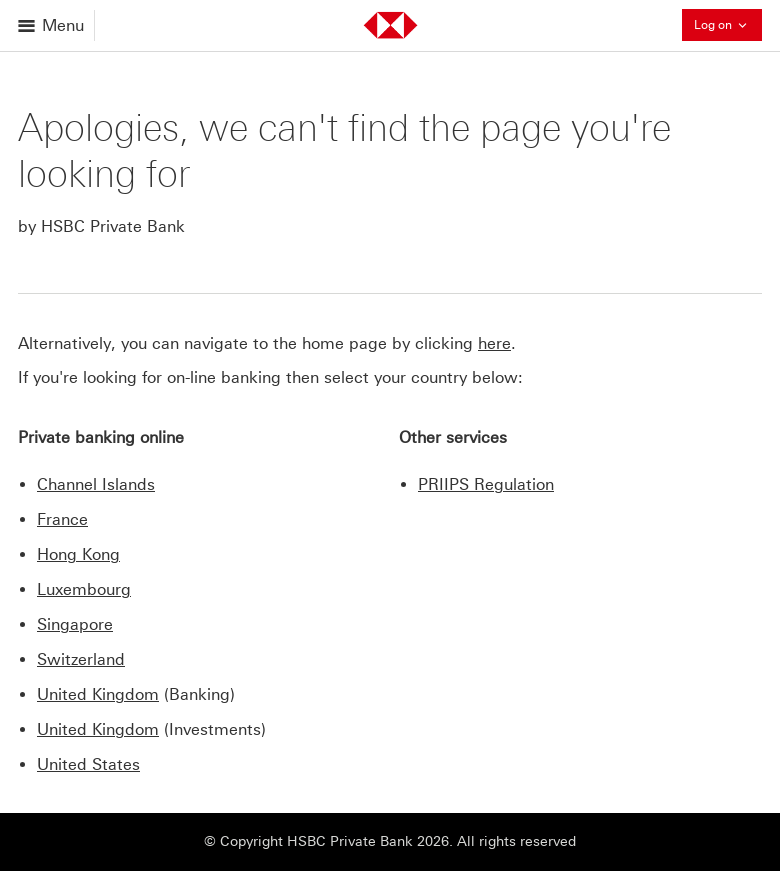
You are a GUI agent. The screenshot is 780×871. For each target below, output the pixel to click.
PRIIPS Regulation (486, 484)
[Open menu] (52, 25)
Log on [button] (728, 24)
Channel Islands (96, 484)
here (494, 343)
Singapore (75, 624)
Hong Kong (78, 554)
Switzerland (81, 659)
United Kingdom (98, 694)
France (62, 519)
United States (88, 764)
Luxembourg (84, 589)
